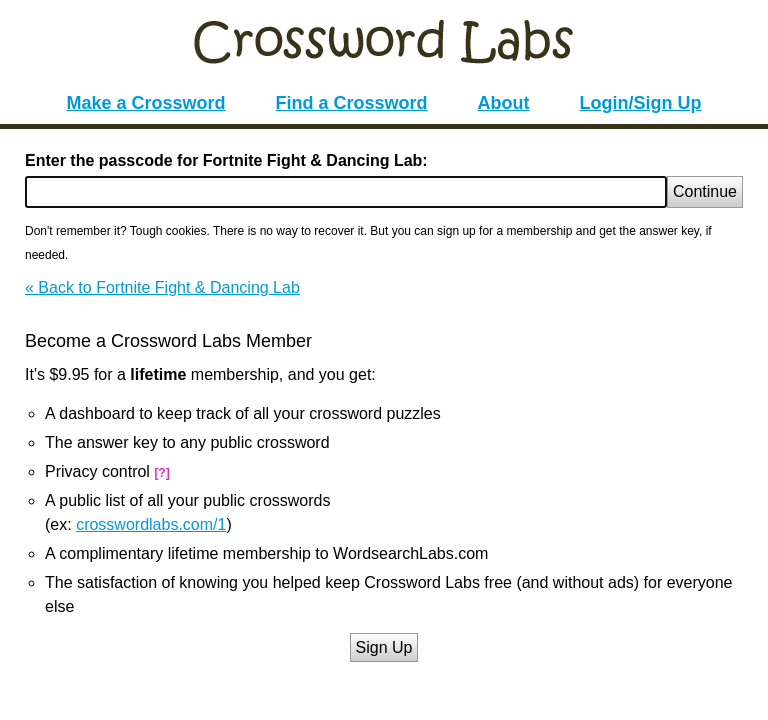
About (504, 103)
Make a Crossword (145, 103)
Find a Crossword (352, 103)
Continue (705, 191)
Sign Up (384, 647)
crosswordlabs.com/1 (151, 524)
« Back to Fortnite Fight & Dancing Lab (162, 287)
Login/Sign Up (641, 103)
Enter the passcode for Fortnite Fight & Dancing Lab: (226, 160)
